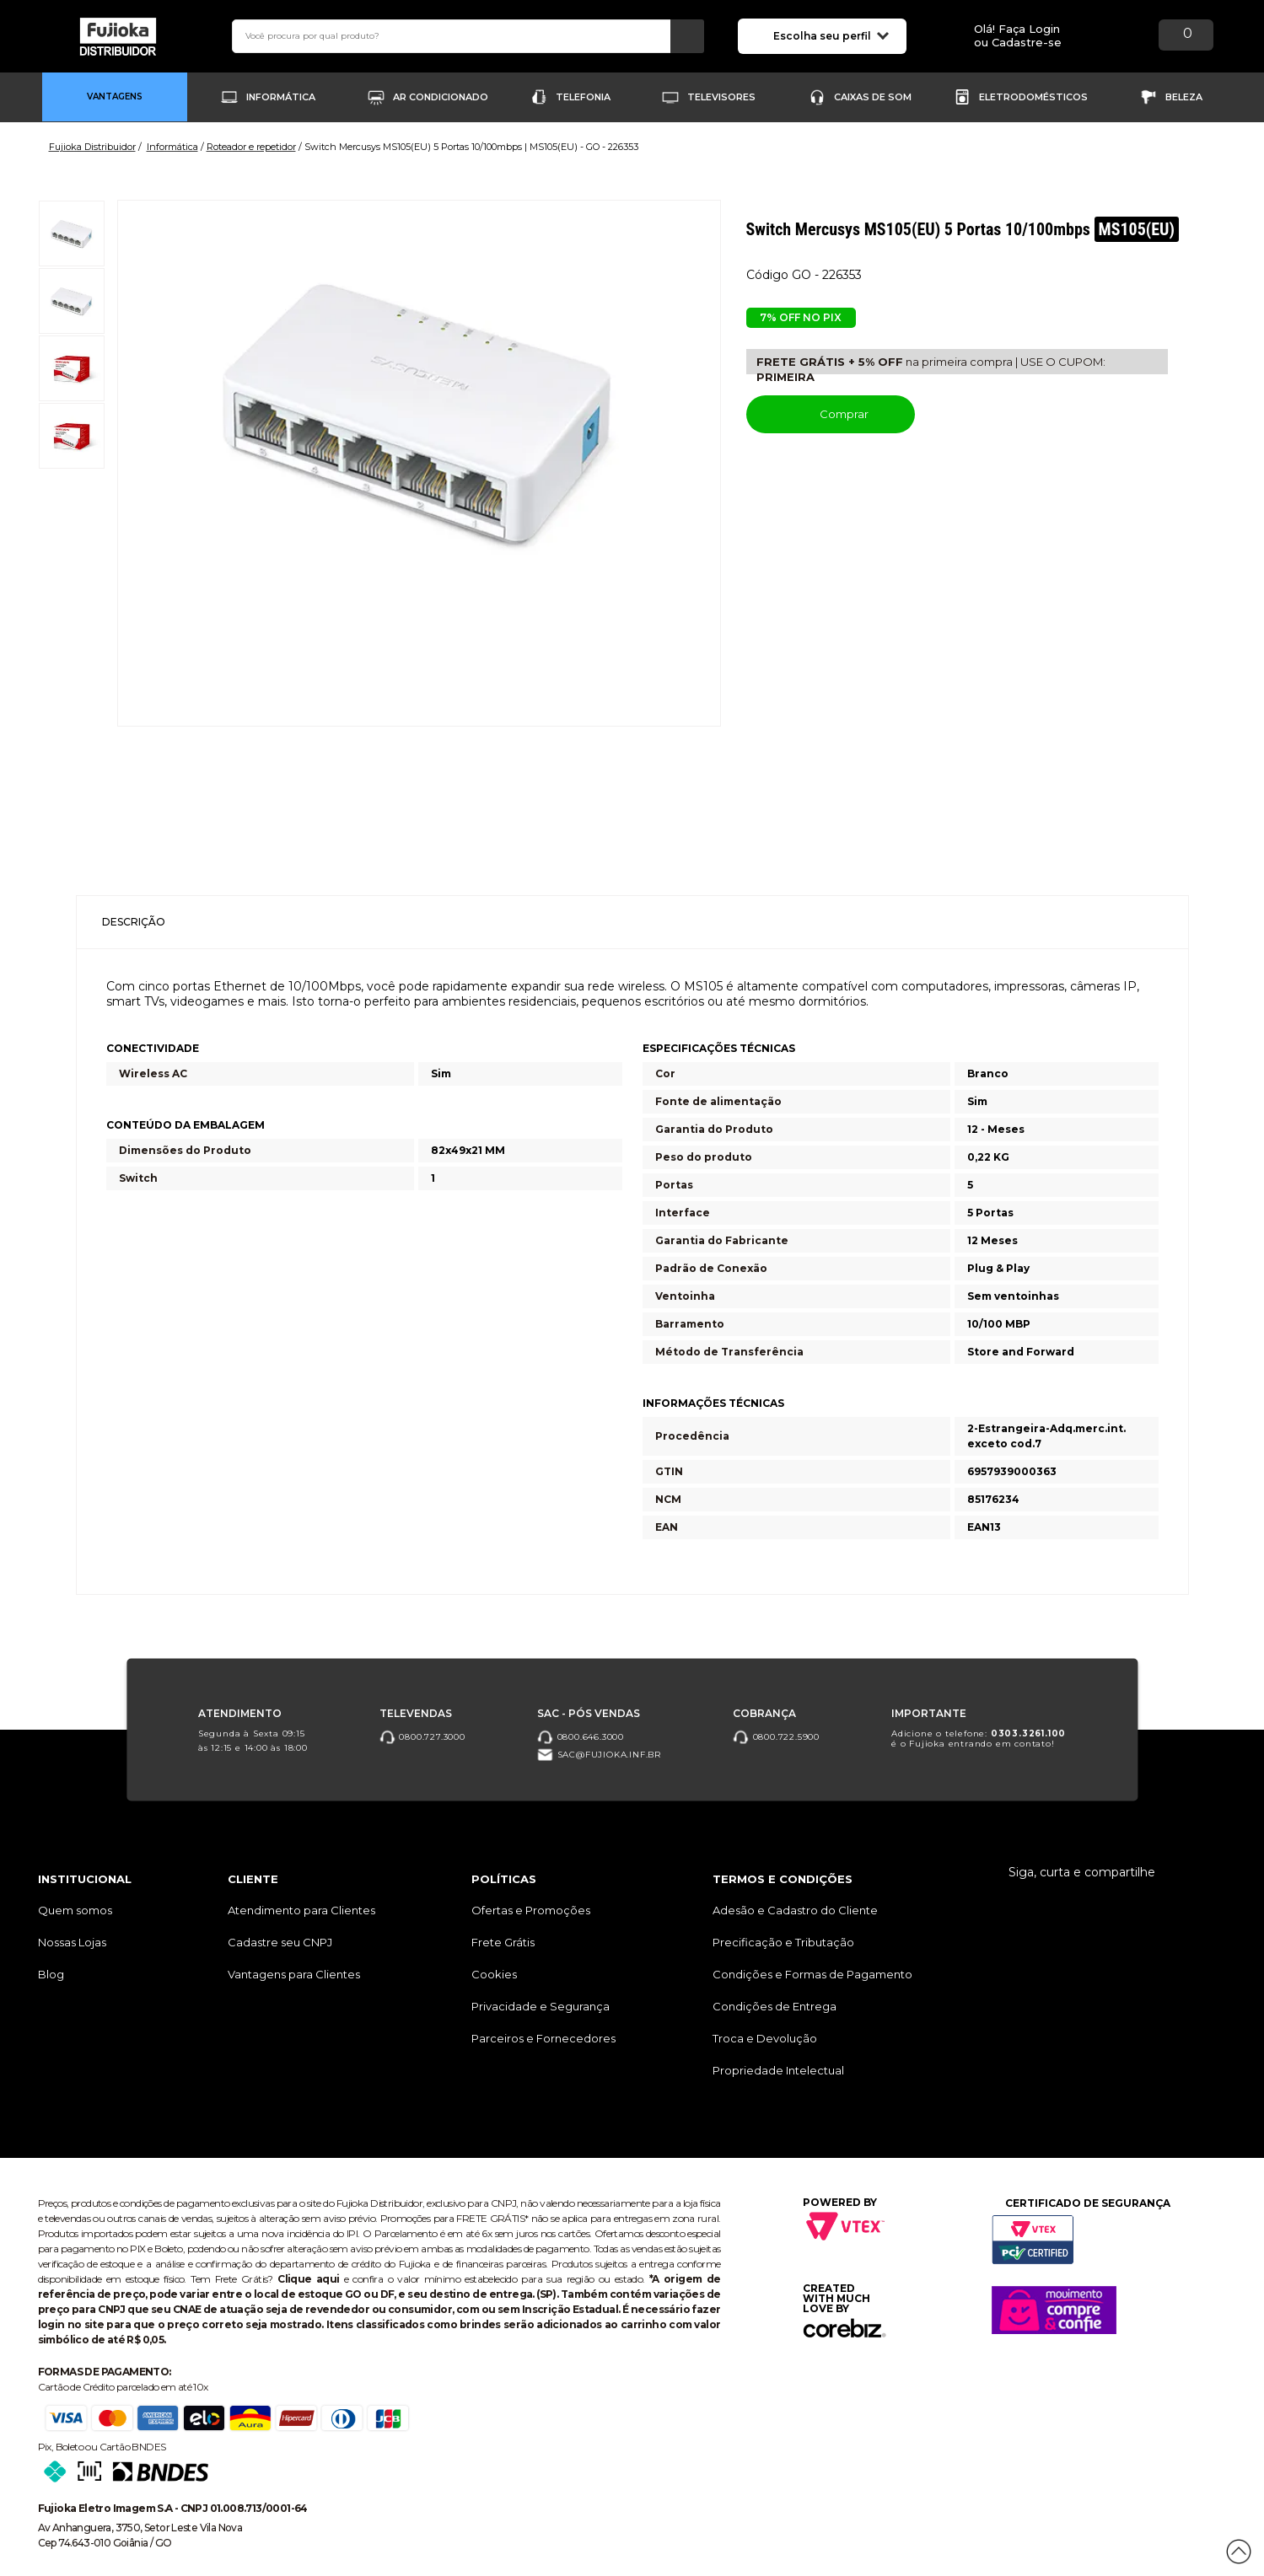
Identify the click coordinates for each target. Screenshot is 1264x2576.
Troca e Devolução (765, 2038)
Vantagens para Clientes (294, 1974)
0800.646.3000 (580, 1736)
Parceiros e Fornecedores (543, 2038)
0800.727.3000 (422, 1736)
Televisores (721, 97)
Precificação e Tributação (783, 1942)
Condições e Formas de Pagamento (812, 1974)
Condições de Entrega (774, 2006)
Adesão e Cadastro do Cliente (795, 1910)
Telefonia (583, 97)
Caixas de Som (873, 97)
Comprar (830, 413)
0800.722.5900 (776, 1736)
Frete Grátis (503, 1942)
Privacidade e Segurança (540, 2006)
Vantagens (115, 96)
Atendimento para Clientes (301, 1910)
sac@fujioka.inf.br (599, 1754)
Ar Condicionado (440, 97)
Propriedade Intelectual (778, 2070)
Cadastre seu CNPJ (280, 1942)
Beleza (1183, 97)
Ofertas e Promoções (530, 1910)
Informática (280, 97)
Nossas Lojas (72, 1942)
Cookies (494, 1974)
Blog (51, 1974)
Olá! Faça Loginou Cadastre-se (1018, 36)
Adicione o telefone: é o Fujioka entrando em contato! (978, 1737)
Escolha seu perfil (831, 35)
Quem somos (75, 1910)
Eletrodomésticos (1033, 97)
